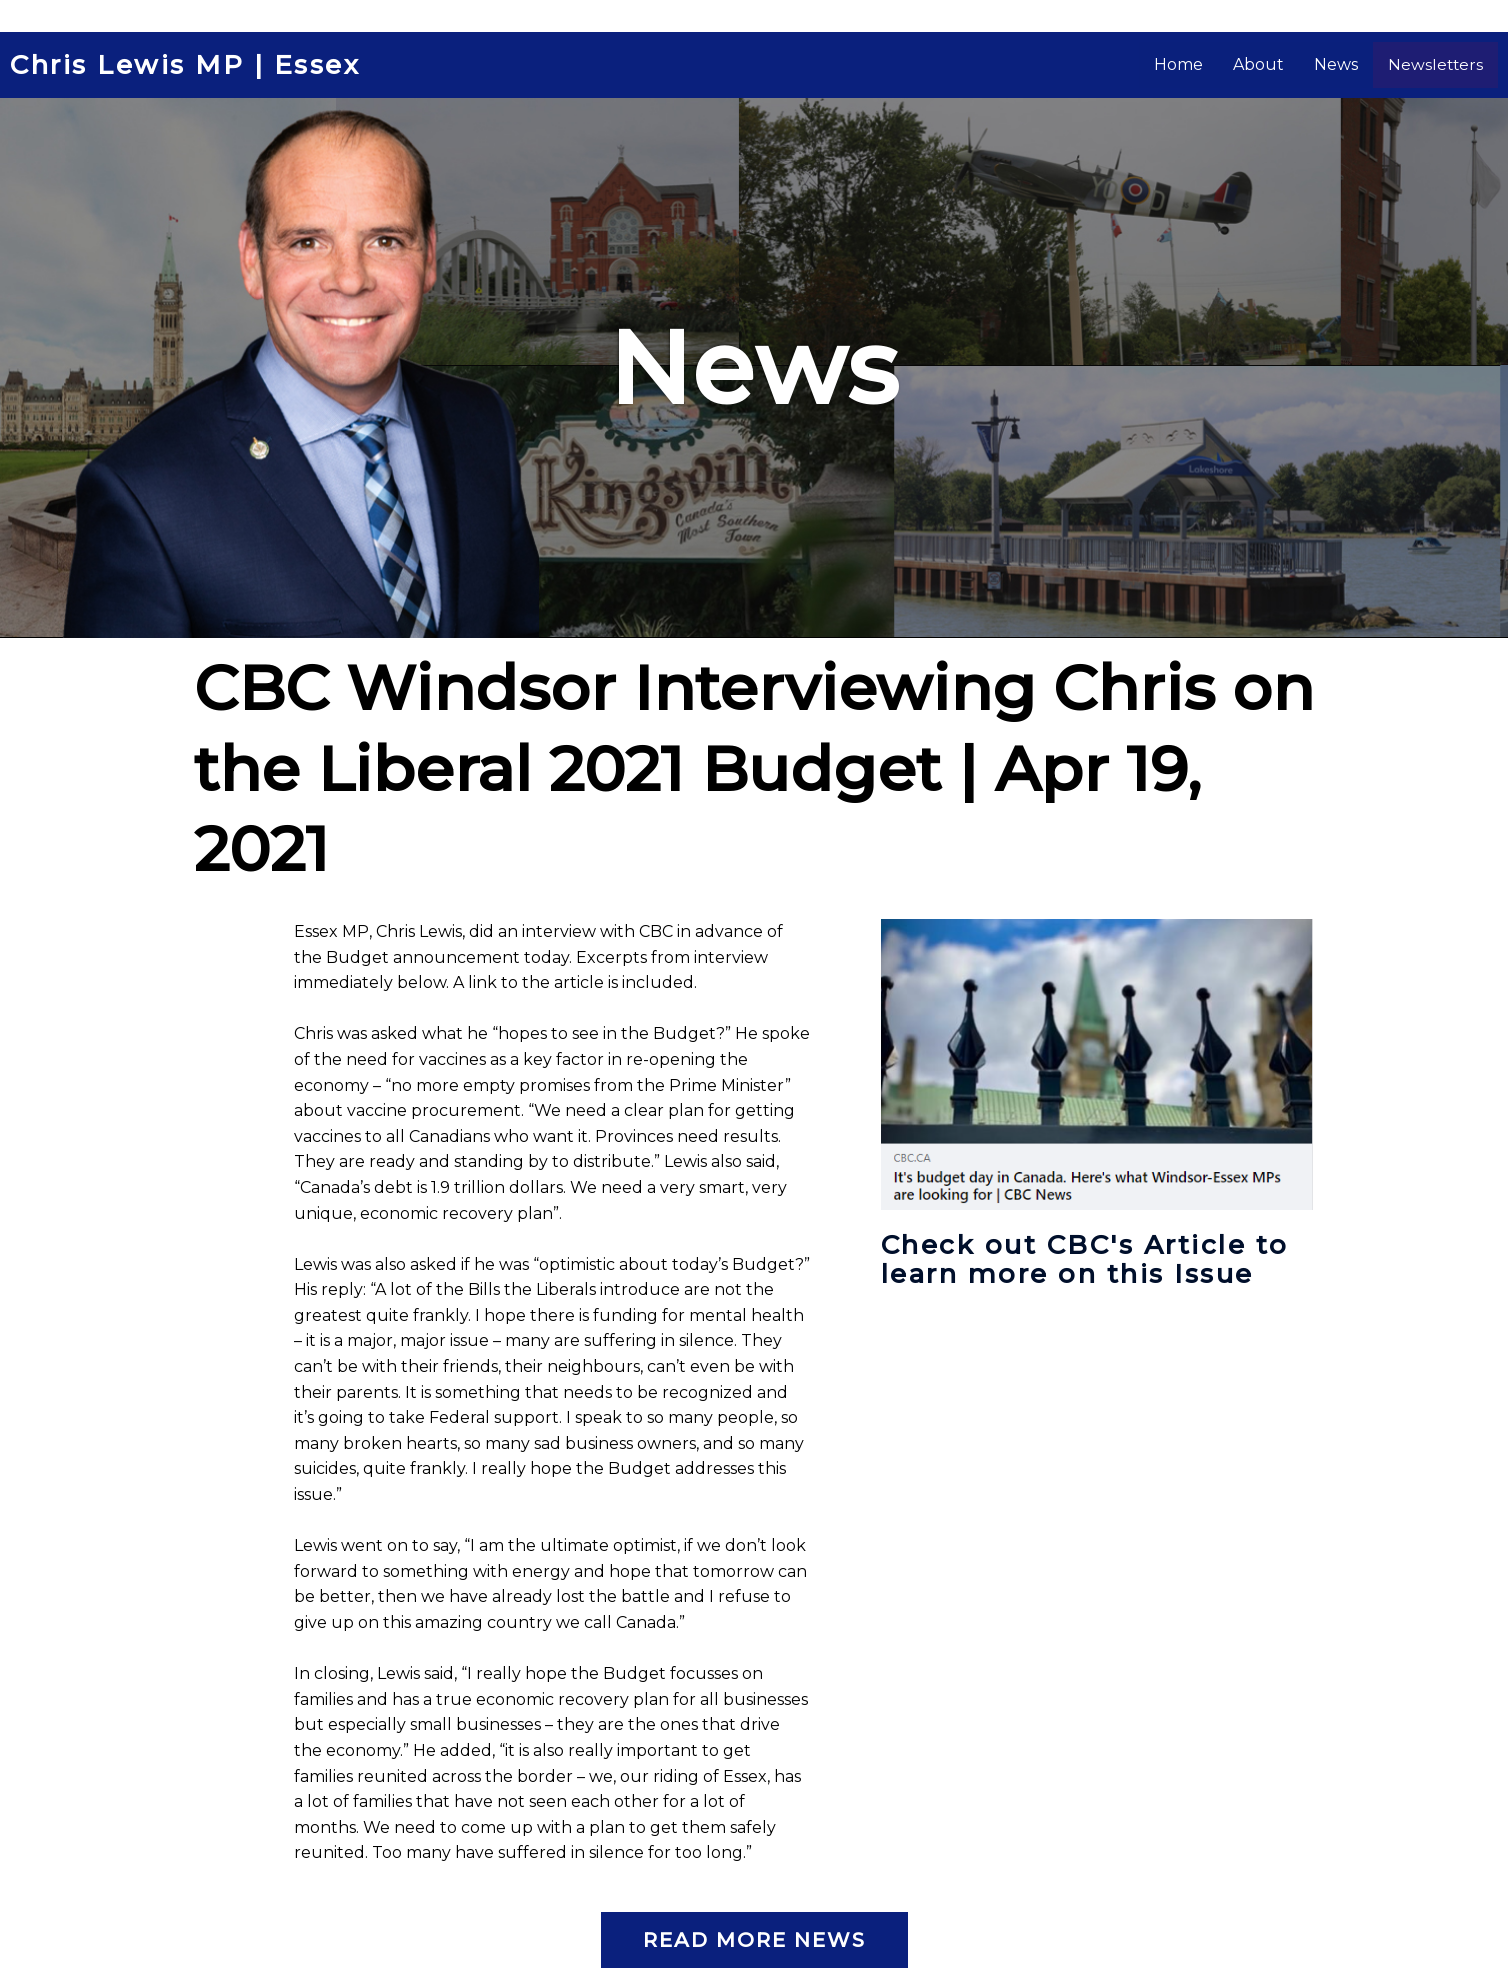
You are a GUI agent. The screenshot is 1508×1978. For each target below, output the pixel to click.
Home (1203, 64)
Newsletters (1448, 64)
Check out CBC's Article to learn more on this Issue (1079, 1272)
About (1283, 64)
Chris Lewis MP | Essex (198, 65)
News (1361, 64)
